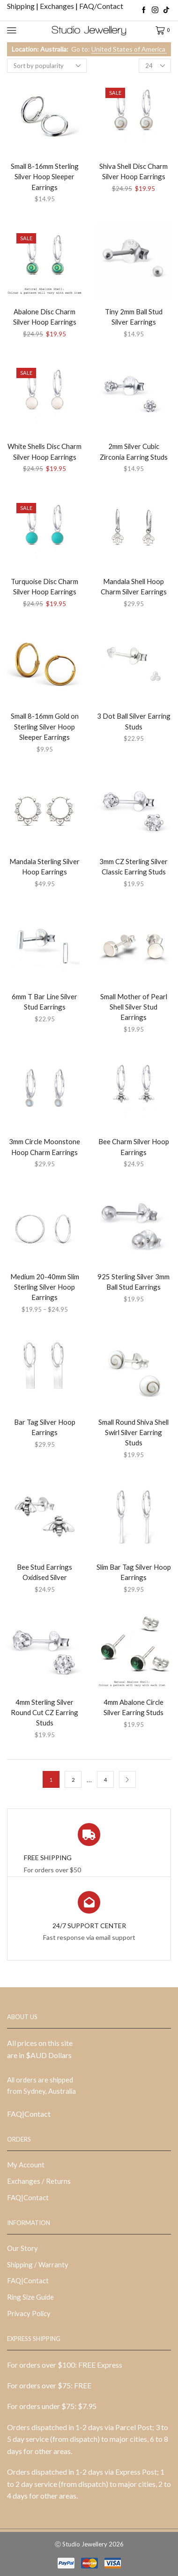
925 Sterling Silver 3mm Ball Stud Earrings (133, 1281)
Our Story (22, 2248)
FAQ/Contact (101, 5)
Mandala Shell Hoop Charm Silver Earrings (134, 586)
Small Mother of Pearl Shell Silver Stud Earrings (133, 1006)
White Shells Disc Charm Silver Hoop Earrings (44, 451)
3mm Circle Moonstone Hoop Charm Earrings (44, 1146)
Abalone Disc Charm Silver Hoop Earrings (44, 316)
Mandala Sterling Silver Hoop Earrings (44, 866)
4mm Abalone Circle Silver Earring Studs (133, 1707)
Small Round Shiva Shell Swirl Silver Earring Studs (133, 1432)
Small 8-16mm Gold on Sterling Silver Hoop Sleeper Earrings (45, 726)
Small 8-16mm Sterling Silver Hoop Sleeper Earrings (45, 176)
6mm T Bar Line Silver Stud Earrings (44, 1001)
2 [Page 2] (73, 1780)
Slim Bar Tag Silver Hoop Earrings (133, 1572)
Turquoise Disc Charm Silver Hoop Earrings (44, 586)
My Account (25, 2164)
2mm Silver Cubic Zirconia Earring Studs (134, 451)
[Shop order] (47, 66)
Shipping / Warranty (37, 2264)
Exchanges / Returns (39, 2181)
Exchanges (57, 5)
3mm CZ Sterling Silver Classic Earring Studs (133, 866)
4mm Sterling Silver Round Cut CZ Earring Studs (44, 1712)
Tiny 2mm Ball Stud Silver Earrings (134, 316)
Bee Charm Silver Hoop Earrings (133, 1146)
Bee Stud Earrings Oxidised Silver (44, 1572)
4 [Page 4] (105, 1780)
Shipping (21, 5)
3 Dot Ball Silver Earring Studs (134, 721)
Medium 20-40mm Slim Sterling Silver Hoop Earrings (44, 1286)
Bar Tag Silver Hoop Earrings (44, 1427)
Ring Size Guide (30, 2297)
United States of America (129, 49)
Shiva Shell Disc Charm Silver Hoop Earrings (133, 171)
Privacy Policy (29, 2313)
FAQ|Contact (29, 2113)
